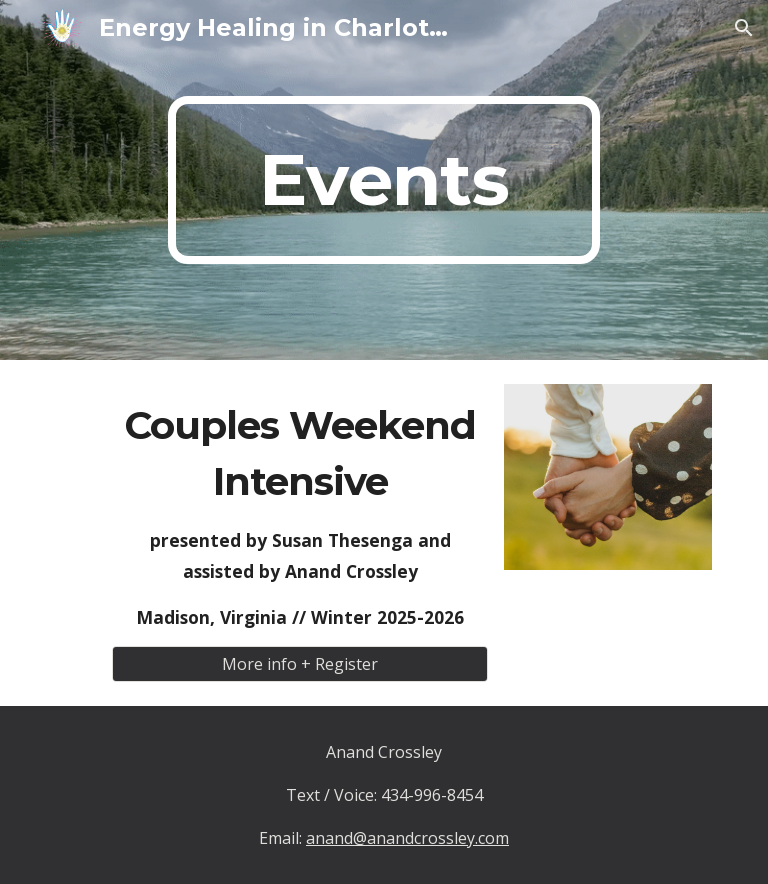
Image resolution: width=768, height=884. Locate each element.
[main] (383, 180)
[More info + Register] (299, 664)
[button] (744, 28)
